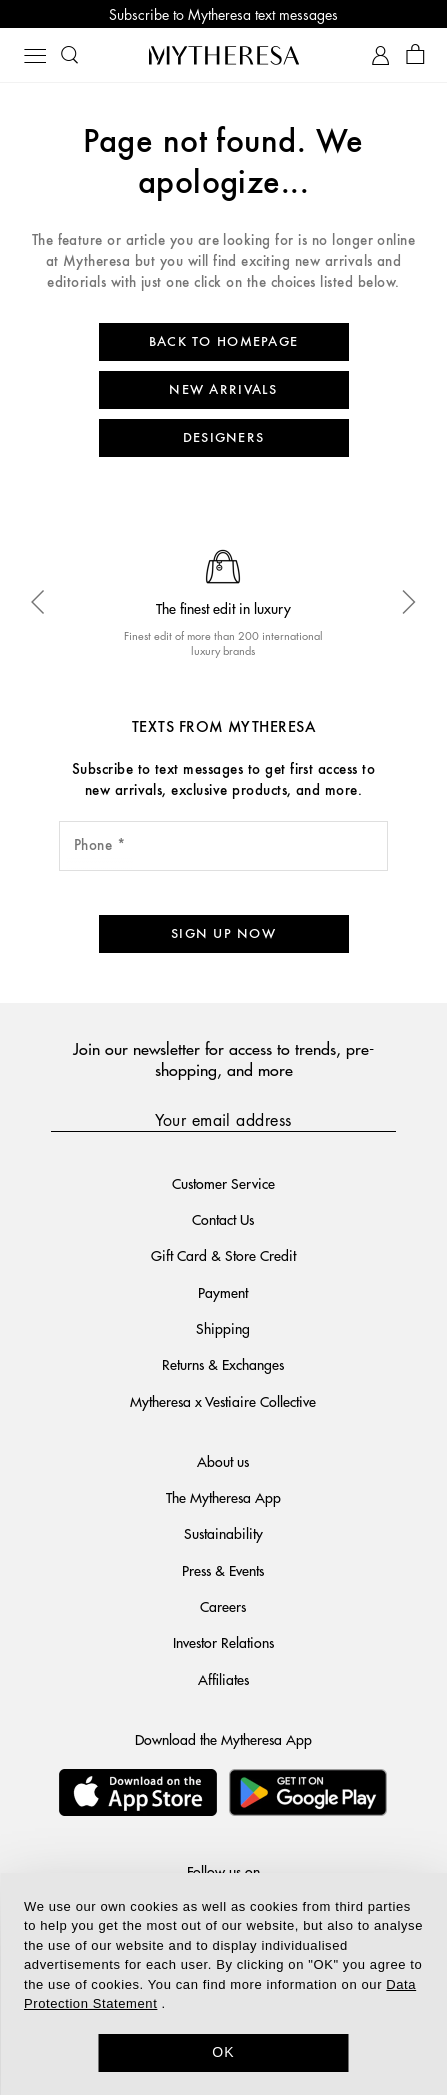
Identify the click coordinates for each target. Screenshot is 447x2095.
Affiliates (223, 1679)
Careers (223, 1606)
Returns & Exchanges (223, 1364)
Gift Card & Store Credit (223, 1255)
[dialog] (223, 1984)
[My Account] (380, 55)
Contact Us (223, 1219)
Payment (223, 1292)
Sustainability (223, 1533)
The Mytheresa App (223, 1497)
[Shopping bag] (415, 55)
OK (223, 2052)
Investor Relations (223, 1642)
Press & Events (223, 1570)
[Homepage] (224, 55)
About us (223, 1461)
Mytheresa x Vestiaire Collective (223, 1401)
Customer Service (223, 1183)
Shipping (223, 1328)
